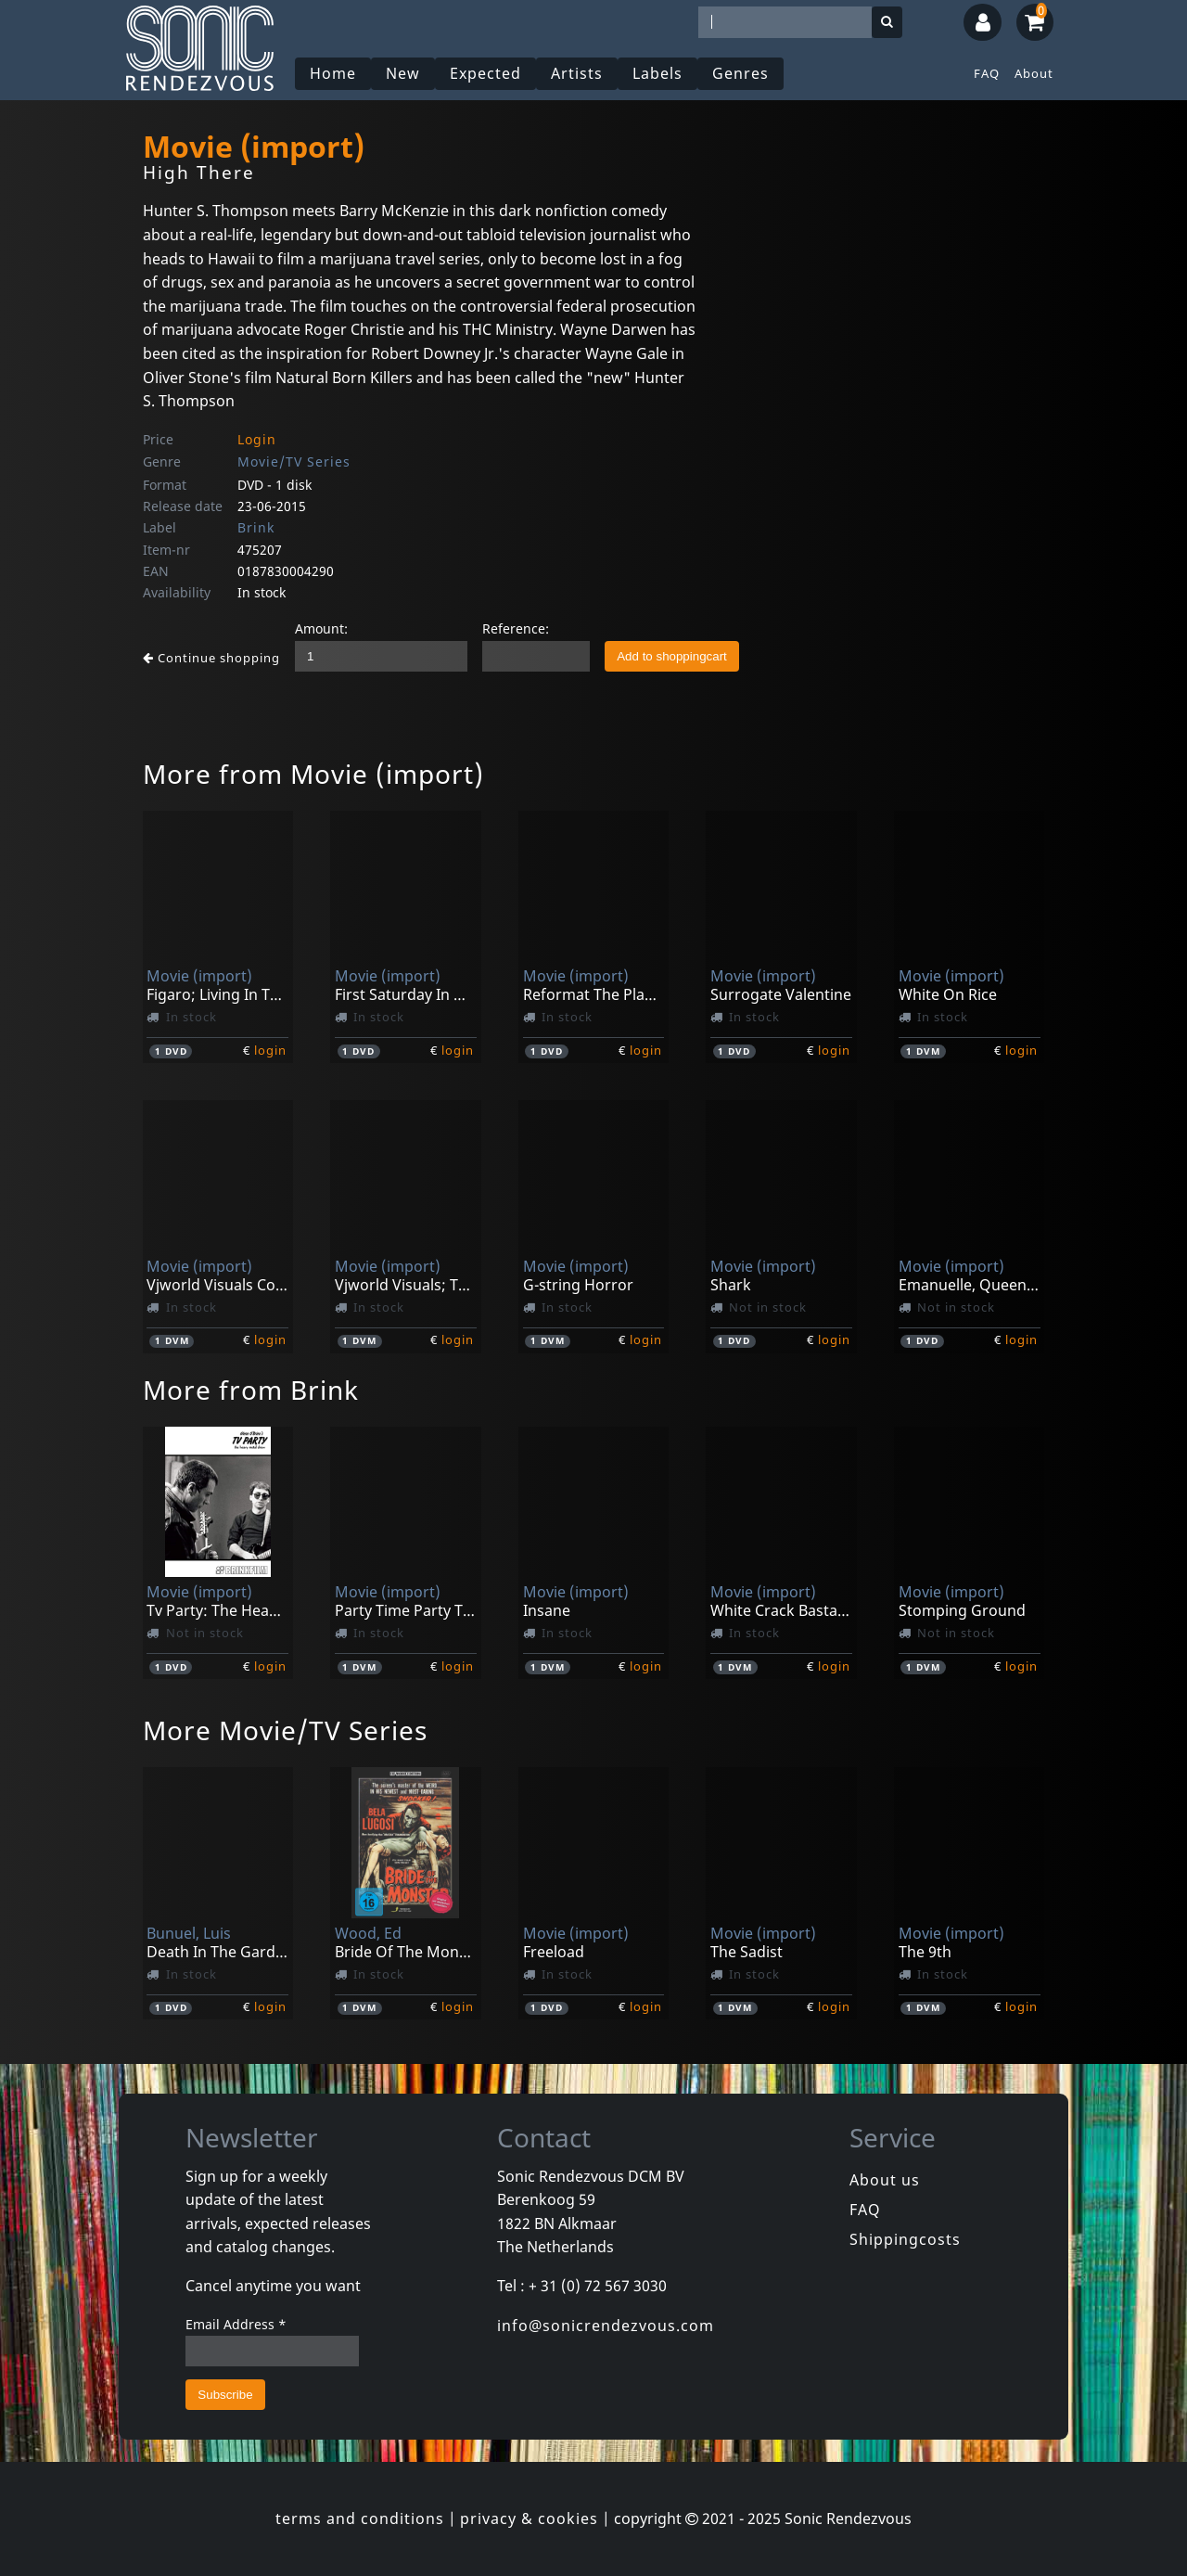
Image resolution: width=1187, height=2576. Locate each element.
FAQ (987, 73)
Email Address (236, 2324)
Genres (740, 73)
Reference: (515, 628)
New (403, 73)
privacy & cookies (529, 2518)
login (270, 1050)
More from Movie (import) (313, 773)
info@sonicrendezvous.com (605, 2325)
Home (333, 73)
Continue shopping (211, 657)
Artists (577, 73)
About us (884, 2180)
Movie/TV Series (294, 461)
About (1034, 73)
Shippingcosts (905, 2239)
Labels (657, 73)
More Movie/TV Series (285, 1730)
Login (256, 439)
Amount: (321, 628)
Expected (485, 73)
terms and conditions (359, 2518)
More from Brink (251, 1389)
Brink (255, 527)
